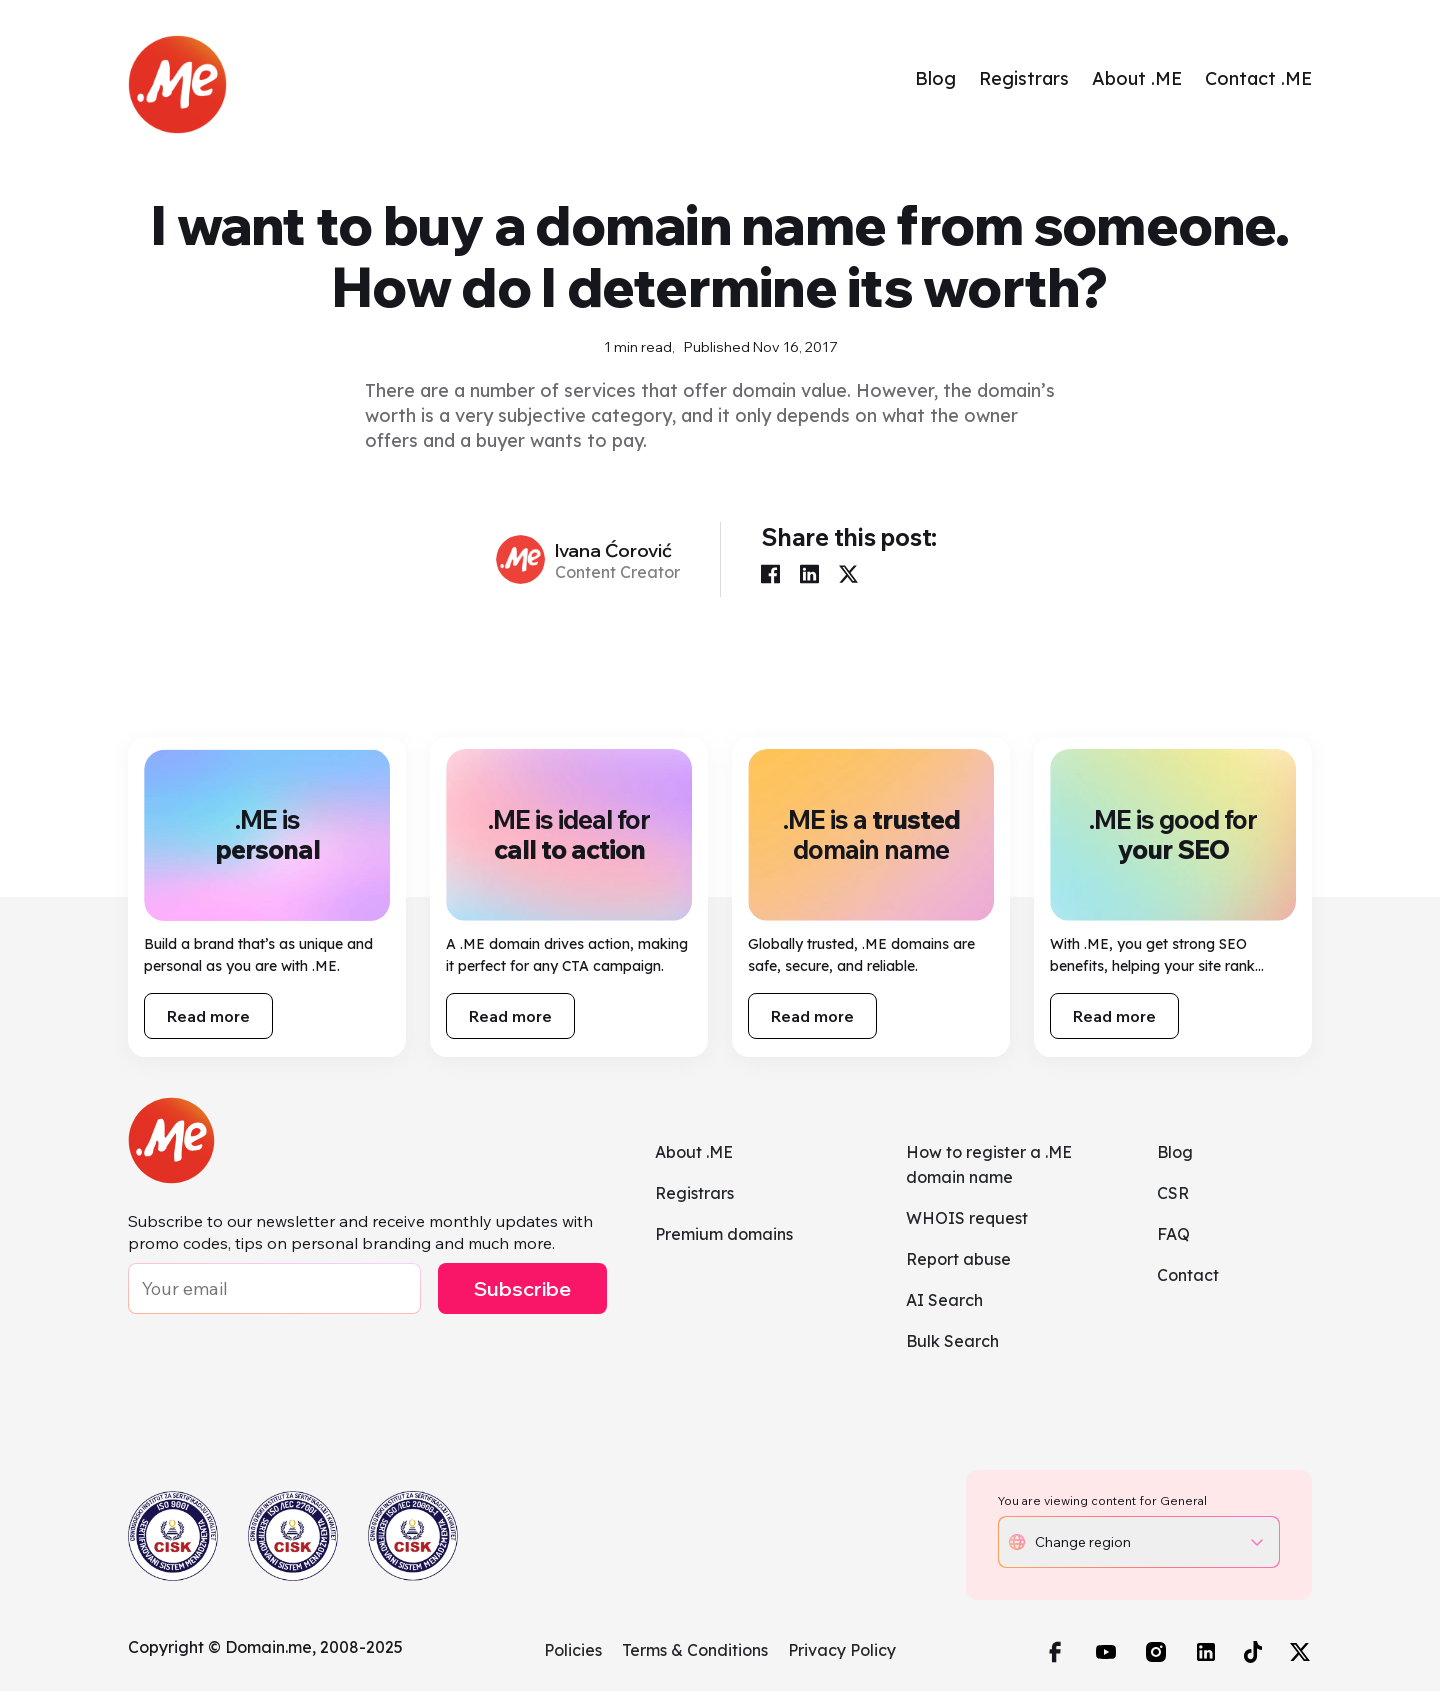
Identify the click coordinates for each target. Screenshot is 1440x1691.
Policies (573, 1650)
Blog (935, 78)
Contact (1188, 1275)
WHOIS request (967, 1218)
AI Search (944, 1300)
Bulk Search (952, 1341)
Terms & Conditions (695, 1650)
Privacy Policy (842, 1650)
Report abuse (958, 1259)
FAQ (1173, 1234)
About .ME (1137, 78)
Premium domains (724, 1234)
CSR (1173, 1193)
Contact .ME (1258, 78)
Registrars (1024, 78)
